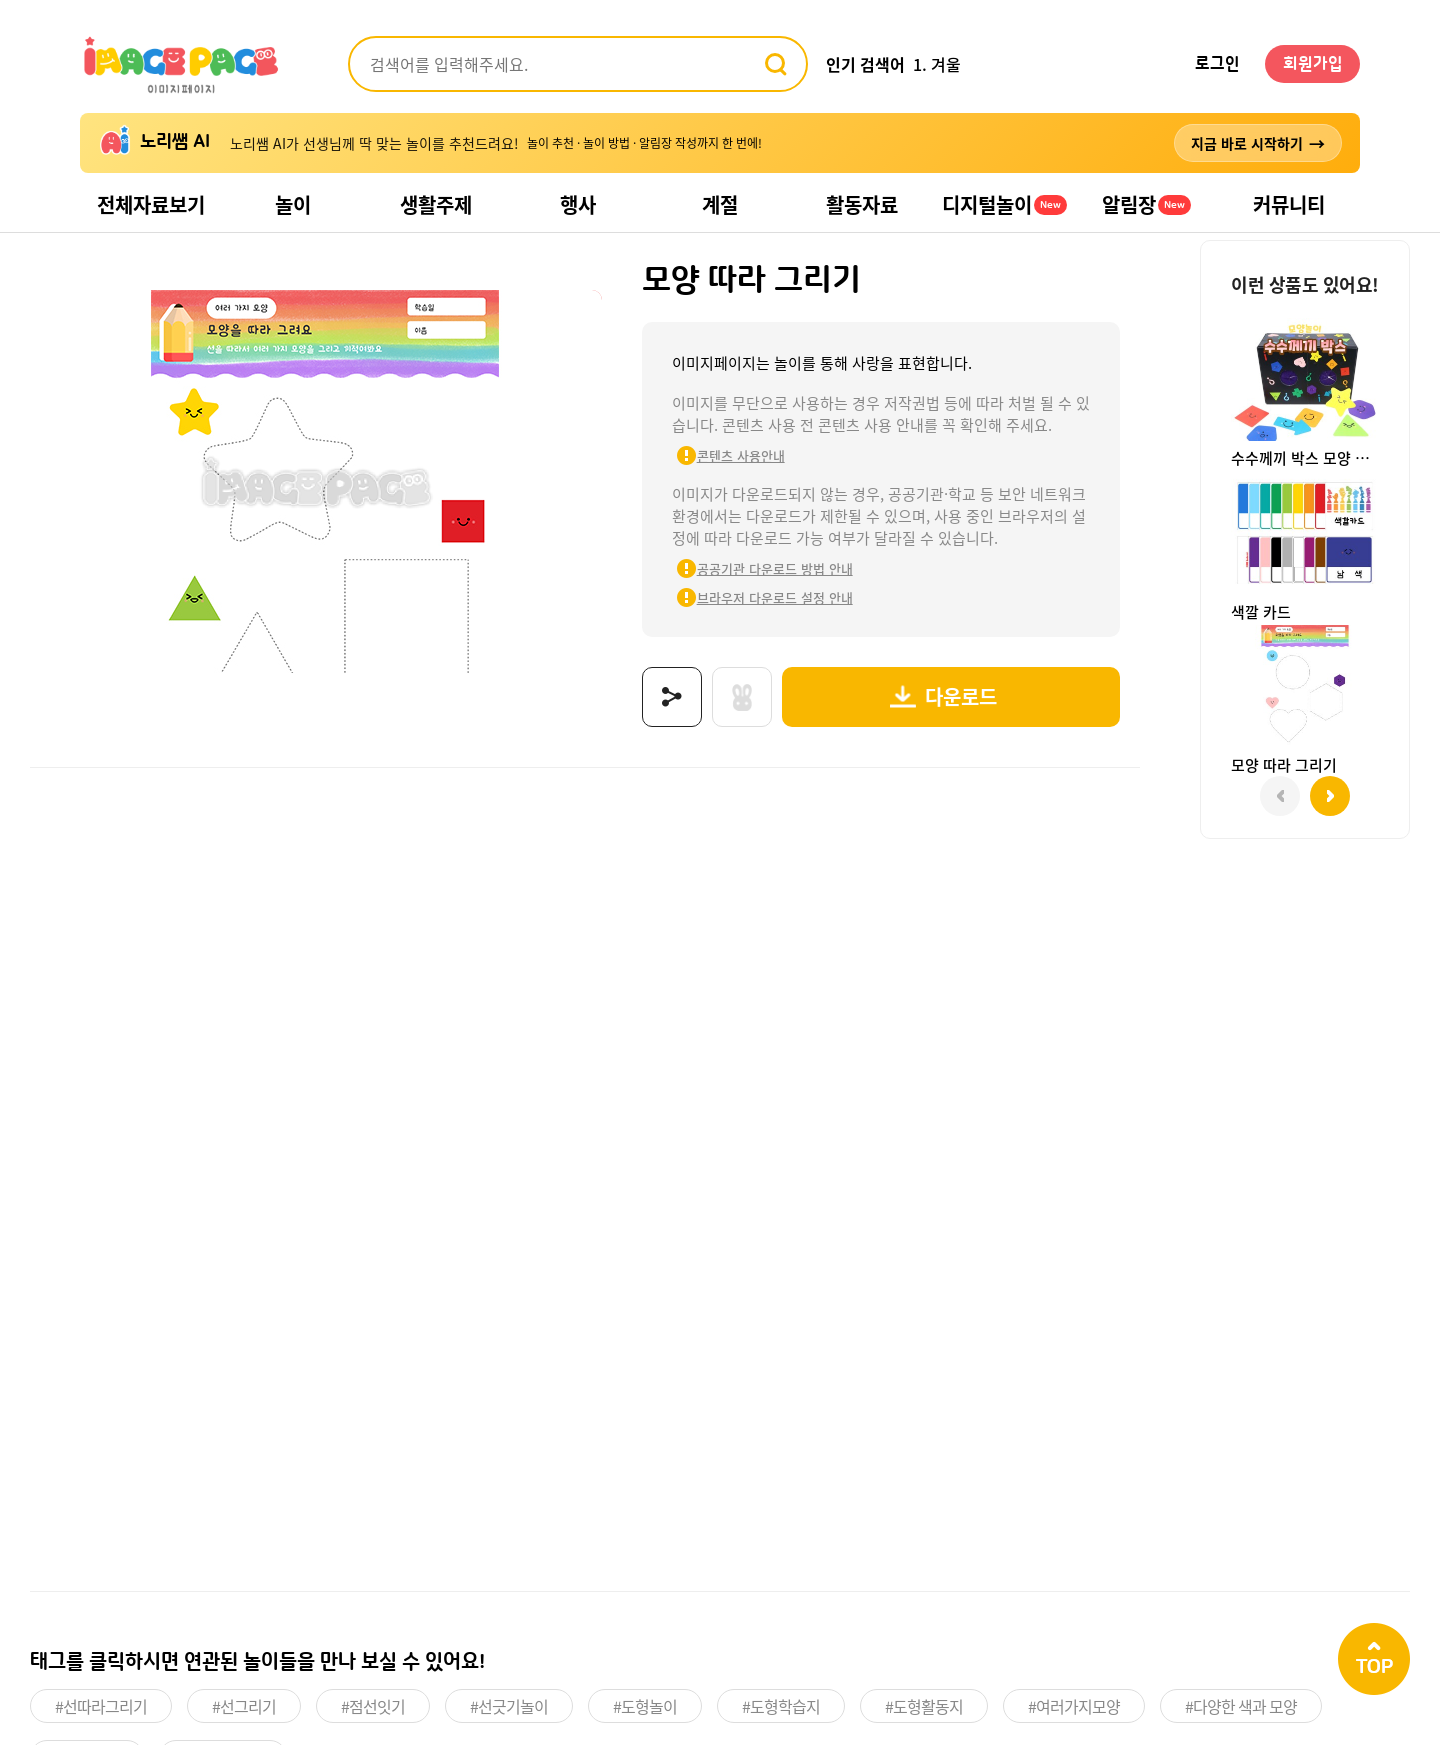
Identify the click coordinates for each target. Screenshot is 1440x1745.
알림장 (1146, 204)
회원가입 (1313, 64)
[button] (1330, 796)
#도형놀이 (645, 1706)
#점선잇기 (373, 1706)
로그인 (1217, 64)
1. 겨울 (937, 64)
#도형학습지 (781, 1706)
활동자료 (862, 204)
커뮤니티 (1289, 204)
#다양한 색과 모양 (1241, 1706)
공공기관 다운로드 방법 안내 (775, 568)
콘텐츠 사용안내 (741, 455)
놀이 (293, 204)
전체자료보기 (151, 204)
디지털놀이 (1004, 204)
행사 (578, 204)
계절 (720, 204)
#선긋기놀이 (509, 1706)
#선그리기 (244, 1706)
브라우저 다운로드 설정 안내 (775, 597)
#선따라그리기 (101, 1706)
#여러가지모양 (1074, 1706)
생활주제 (436, 204)
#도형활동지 (924, 1706)
